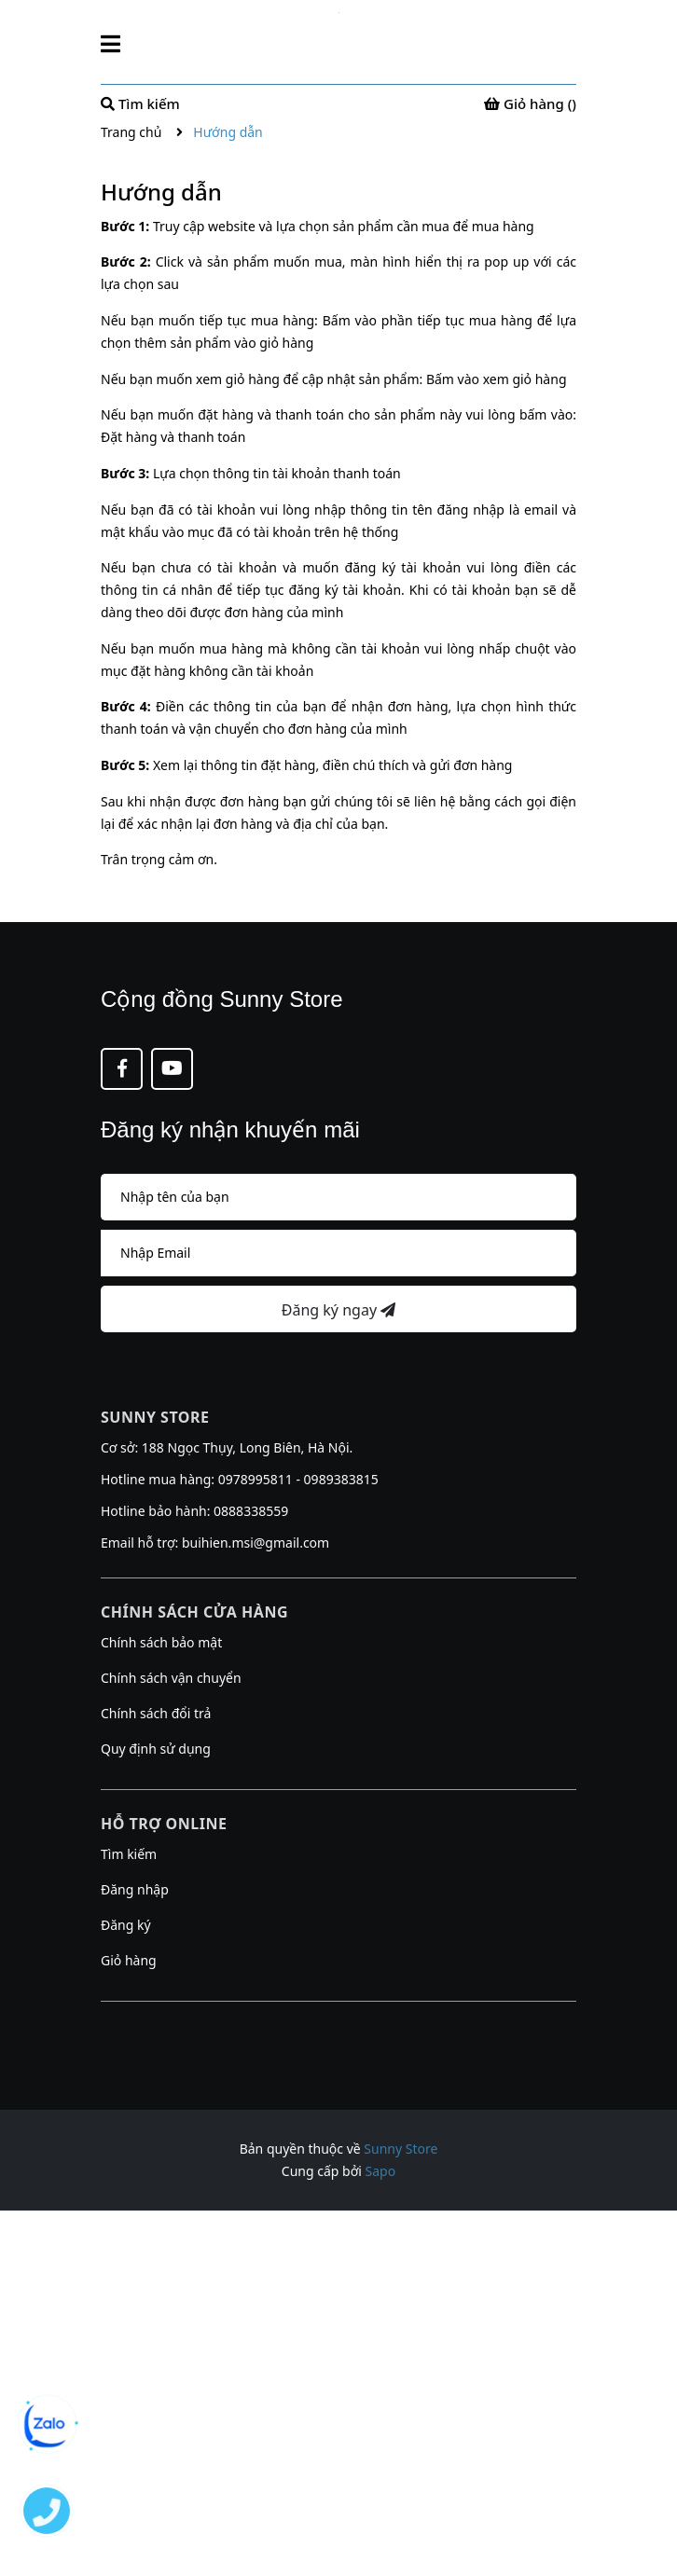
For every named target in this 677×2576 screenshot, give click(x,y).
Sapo (381, 2171)
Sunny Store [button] (155, 1417)
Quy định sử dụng (156, 1748)
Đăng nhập (135, 1889)
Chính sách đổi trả (156, 1713)
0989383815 (341, 1479)
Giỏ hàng (129, 1960)
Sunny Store (400, 2148)
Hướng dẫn (161, 191)
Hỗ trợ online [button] (164, 1823)
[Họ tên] (338, 1197)
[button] (338, 2025)
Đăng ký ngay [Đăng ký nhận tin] (338, 1310)
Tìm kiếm (129, 1854)
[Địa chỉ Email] (338, 1253)
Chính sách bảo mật (161, 1642)
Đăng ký (126, 1925)
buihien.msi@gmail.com (255, 1542)
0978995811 (255, 1479)
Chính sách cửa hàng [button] (194, 1612)
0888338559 (251, 1511)
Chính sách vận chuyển (171, 1678)
